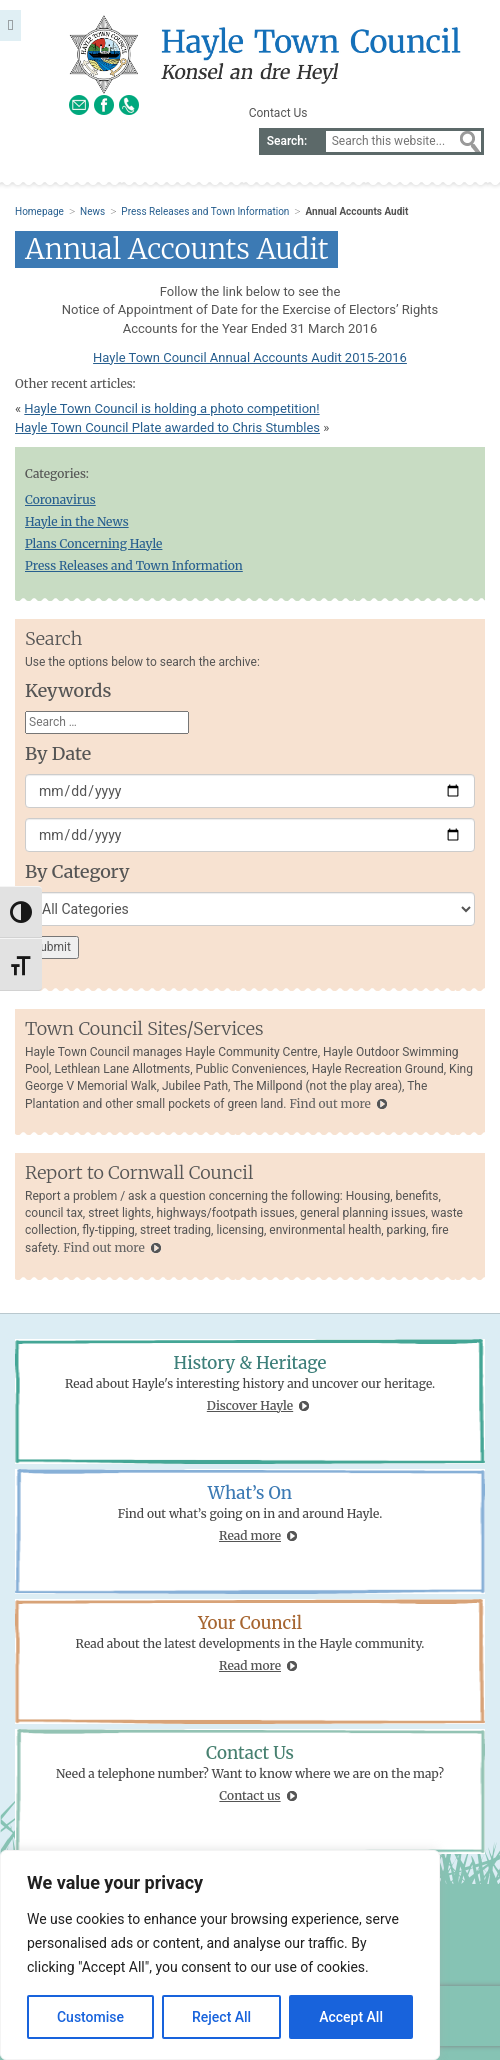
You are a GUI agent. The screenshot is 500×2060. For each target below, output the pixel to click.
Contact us (249, 1795)
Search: (287, 141)
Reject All (221, 2017)
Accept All (351, 2017)
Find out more (329, 1103)
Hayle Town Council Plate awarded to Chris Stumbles (167, 427)
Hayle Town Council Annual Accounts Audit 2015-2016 (250, 357)
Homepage (39, 211)
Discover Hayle (250, 1405)
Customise (90, 2017)
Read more (250, 1535)
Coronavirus (60, 499)
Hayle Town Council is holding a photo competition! (171, 408)
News (92, 211)
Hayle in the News (77, 521)
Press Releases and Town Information (205, 211)
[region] (220, 1955)
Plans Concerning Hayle (93, 543)
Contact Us (278, 113)
